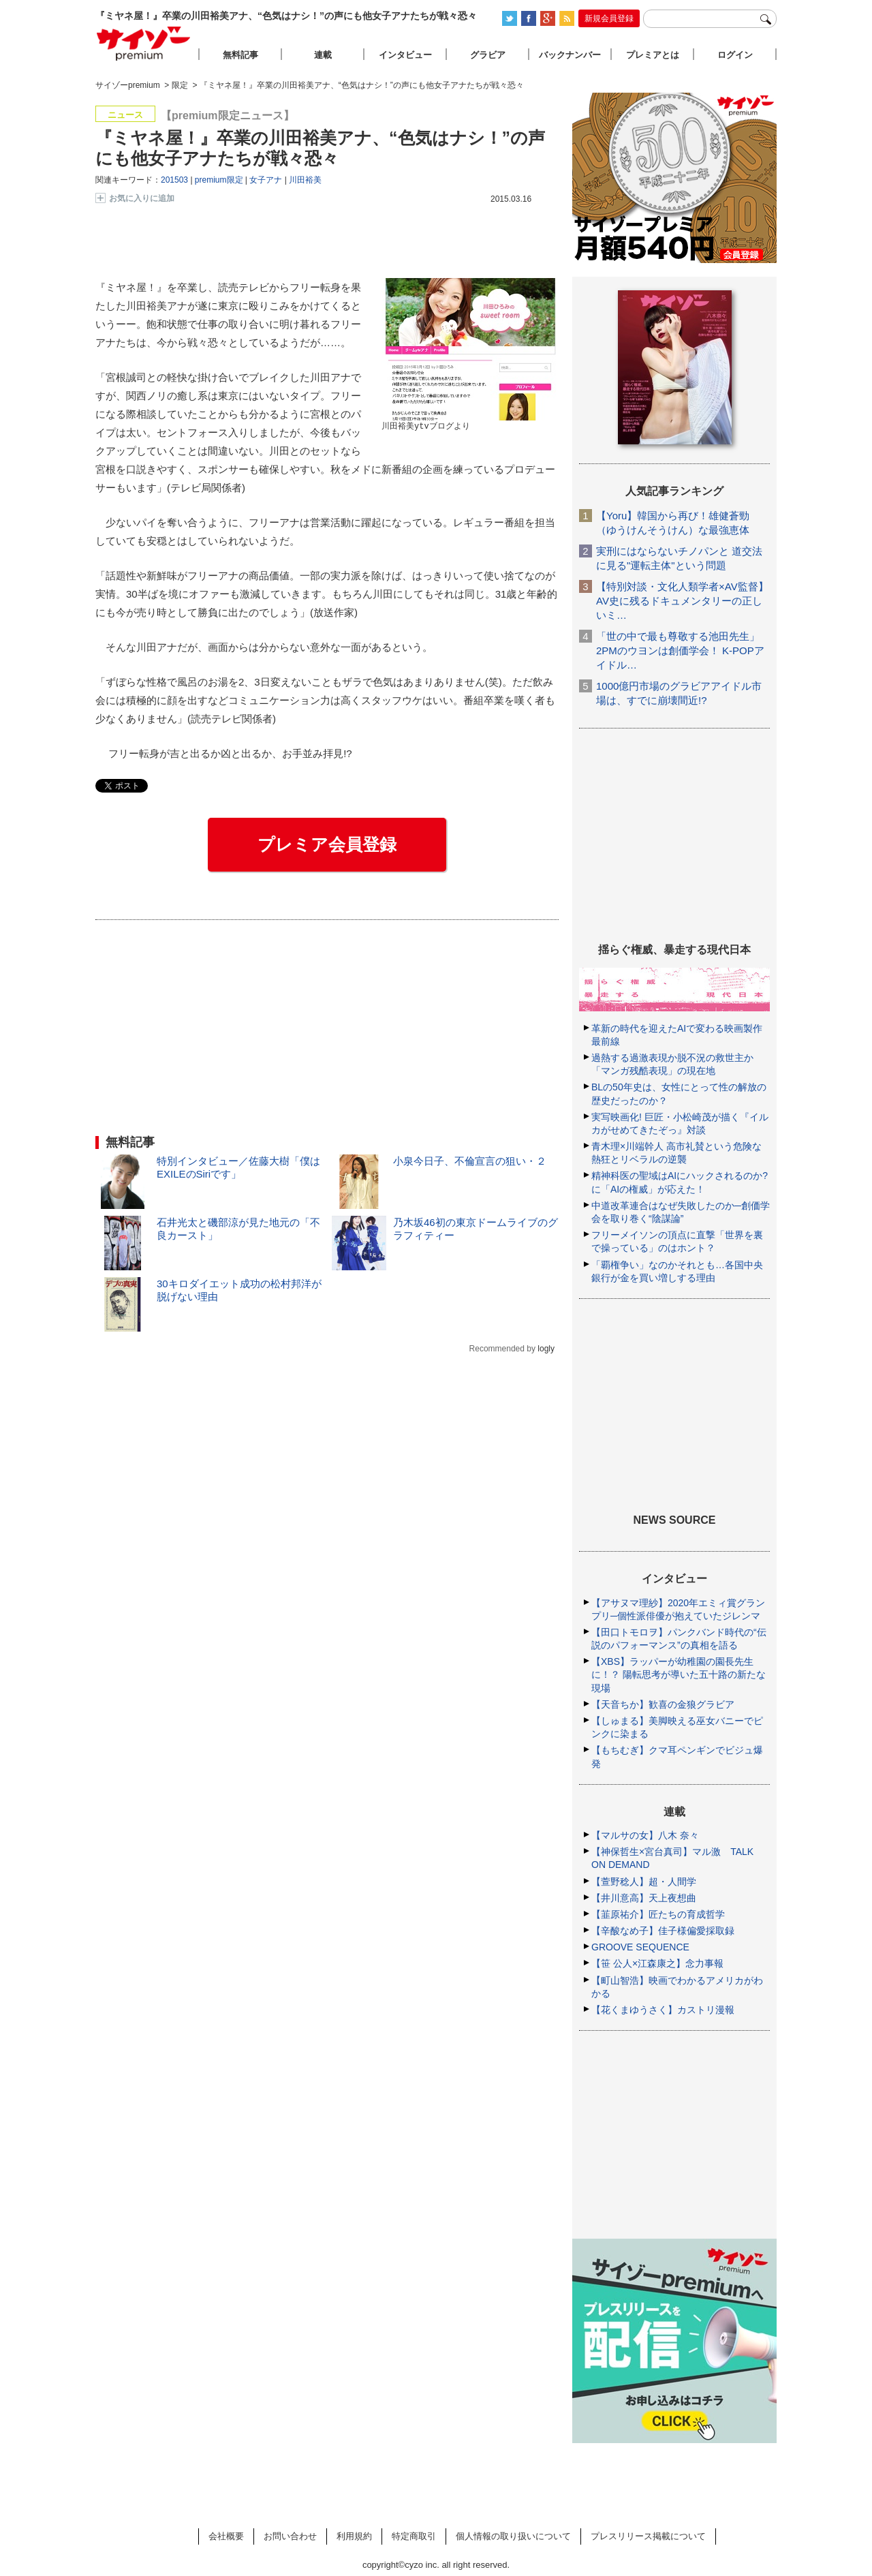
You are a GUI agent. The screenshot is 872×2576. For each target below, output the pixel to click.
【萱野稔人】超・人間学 (643, 1881)
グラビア (487, 55)
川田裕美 (305, 180)
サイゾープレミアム (143, 43)
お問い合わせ (290, 2536)
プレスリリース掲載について (648, 2536)
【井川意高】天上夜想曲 (643, 1897)
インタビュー (405, 55)
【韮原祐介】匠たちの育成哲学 (658, 1914)
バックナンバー (570, 55)
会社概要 (226, 2536)
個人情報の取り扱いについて (513, 2536)
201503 (174, 180)
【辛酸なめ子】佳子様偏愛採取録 (662, 1930)
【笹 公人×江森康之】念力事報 (657, 1963)
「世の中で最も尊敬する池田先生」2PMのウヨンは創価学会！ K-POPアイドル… (680, 650)
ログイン (735, 55)
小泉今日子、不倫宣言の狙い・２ (469, 1161)
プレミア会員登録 (327, 844)
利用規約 (354, 2536)
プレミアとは (652, 55)
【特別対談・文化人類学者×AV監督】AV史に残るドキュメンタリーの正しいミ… (682, 601)
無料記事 (240, 55)
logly (546, 1348)
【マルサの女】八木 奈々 (645, 1835)
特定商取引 (414, 2536)
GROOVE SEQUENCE (640, 1947)
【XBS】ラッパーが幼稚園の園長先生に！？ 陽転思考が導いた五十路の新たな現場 (678, 1674)
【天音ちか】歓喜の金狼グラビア (662, 1704)
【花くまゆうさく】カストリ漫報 (662, 2009)
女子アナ (265, 180)
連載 (323, 55)
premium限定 (219, 180)
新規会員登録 (609, 18)
